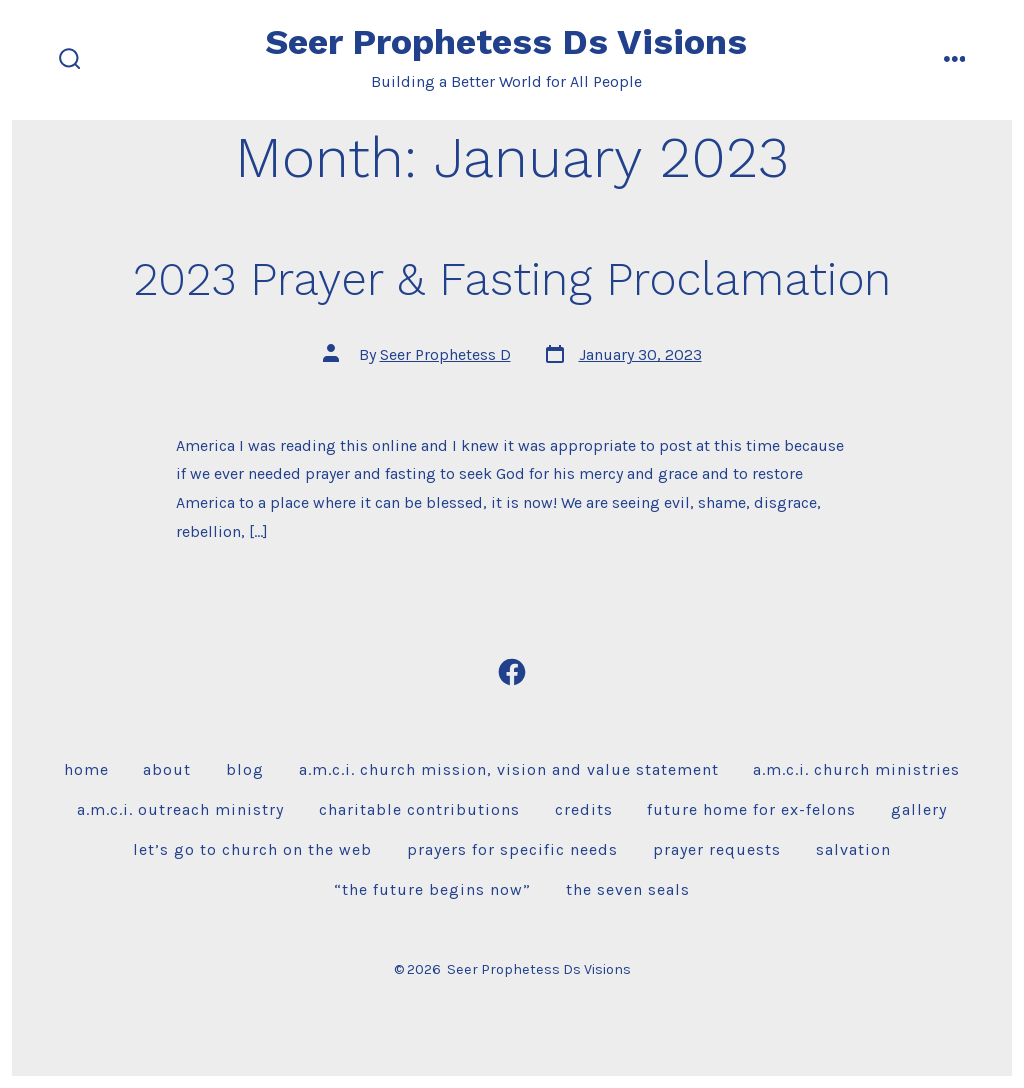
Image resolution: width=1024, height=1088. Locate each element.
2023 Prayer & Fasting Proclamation (512, 279)
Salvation (853, 849)
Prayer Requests (717, 849)
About (167, 769)
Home (86, 769)
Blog (245, 769)
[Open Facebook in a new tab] (512, 672)
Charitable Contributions (419, 809)
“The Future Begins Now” (432, 889)
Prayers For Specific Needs (512, 849)
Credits (584, 809)
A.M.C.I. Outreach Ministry (180, 809)
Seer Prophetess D (445, 354)
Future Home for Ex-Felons (751, 809)
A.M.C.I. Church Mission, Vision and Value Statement (509, 769)
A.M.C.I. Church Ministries (856, 769)
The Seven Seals (628, 889)
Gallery (919, 809)
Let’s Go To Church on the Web (252, 849)
